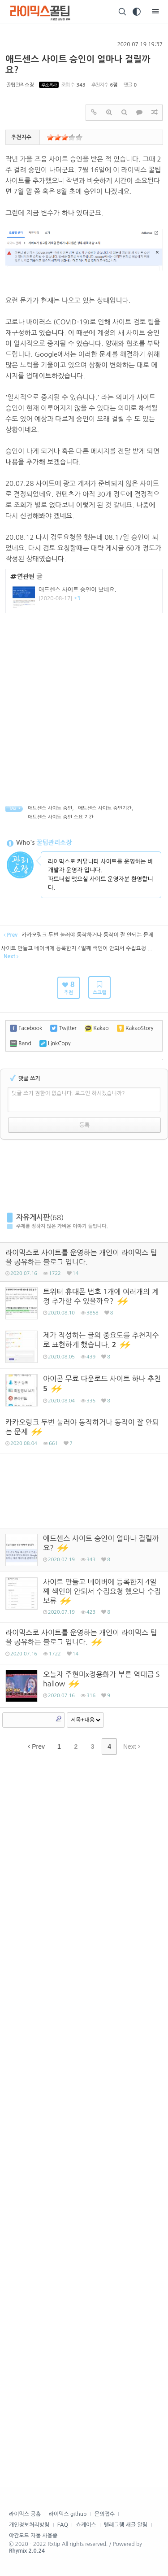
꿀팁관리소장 (20, 85)
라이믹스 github (68, 2514)
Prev (36, 1746)
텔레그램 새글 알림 (125, 2525)
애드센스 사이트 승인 (50, 808)
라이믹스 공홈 (25, 2514)
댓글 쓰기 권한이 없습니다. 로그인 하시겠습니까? (68, 1093)
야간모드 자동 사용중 (33, 2535)
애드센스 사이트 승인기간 (105, 808)
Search (58, 1718)
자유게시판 (33, 1217)
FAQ (62, 2525)
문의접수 (105, 2514)
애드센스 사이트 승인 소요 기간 (61, 817)
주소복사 (48, 85)
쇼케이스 (86, 2525)
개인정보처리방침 (29, 2525)
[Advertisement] (84, 702)
